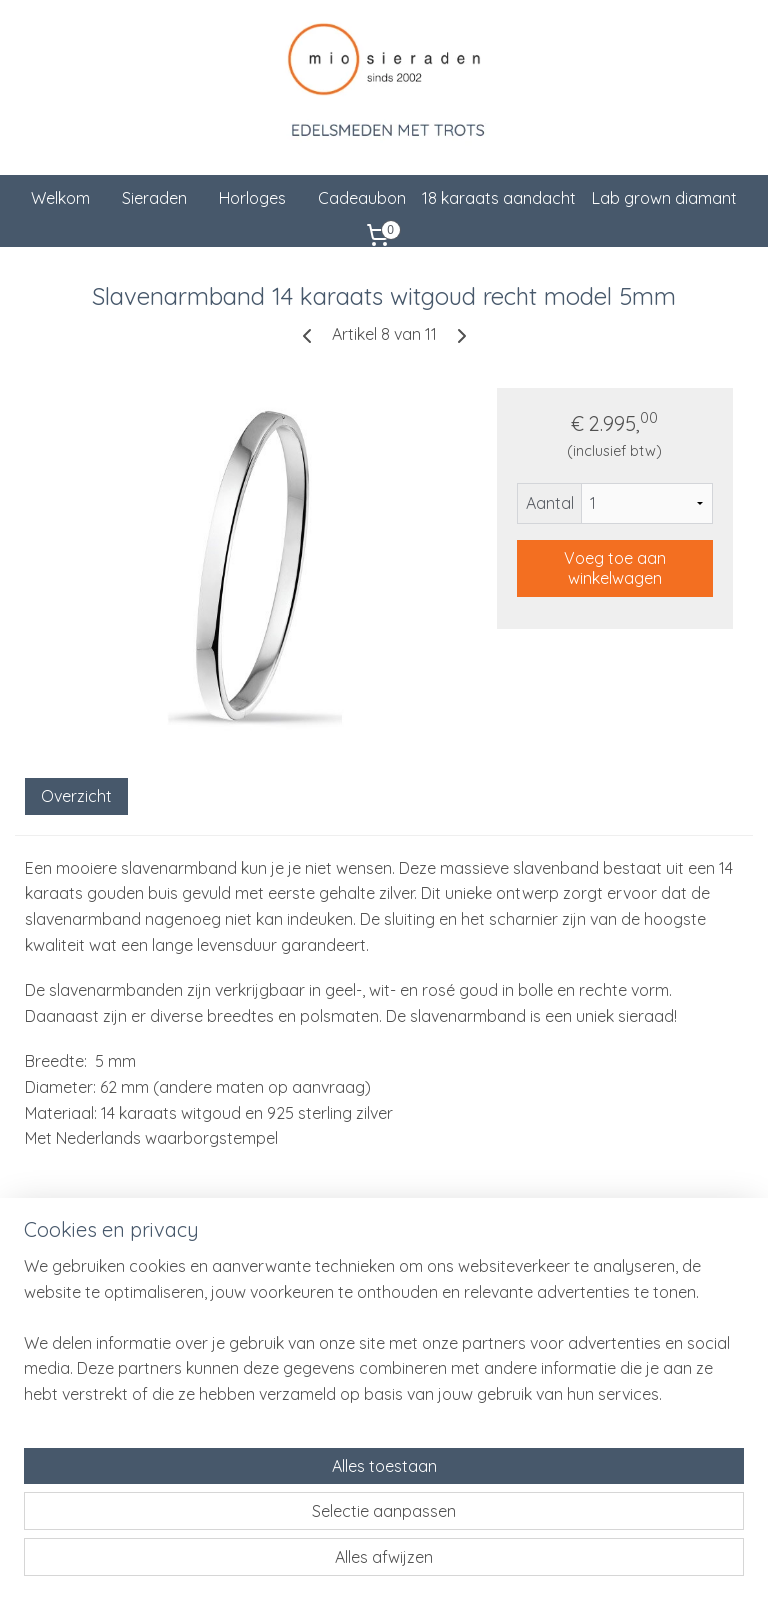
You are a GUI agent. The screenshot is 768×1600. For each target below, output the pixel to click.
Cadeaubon (362, 198)
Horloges (252, 198)
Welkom (60, 198)
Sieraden (154, 198)
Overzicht (76, 795)
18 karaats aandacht (499, 198)
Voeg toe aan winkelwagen (615, 567)
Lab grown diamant (664, 198)
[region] (252, 1460)
